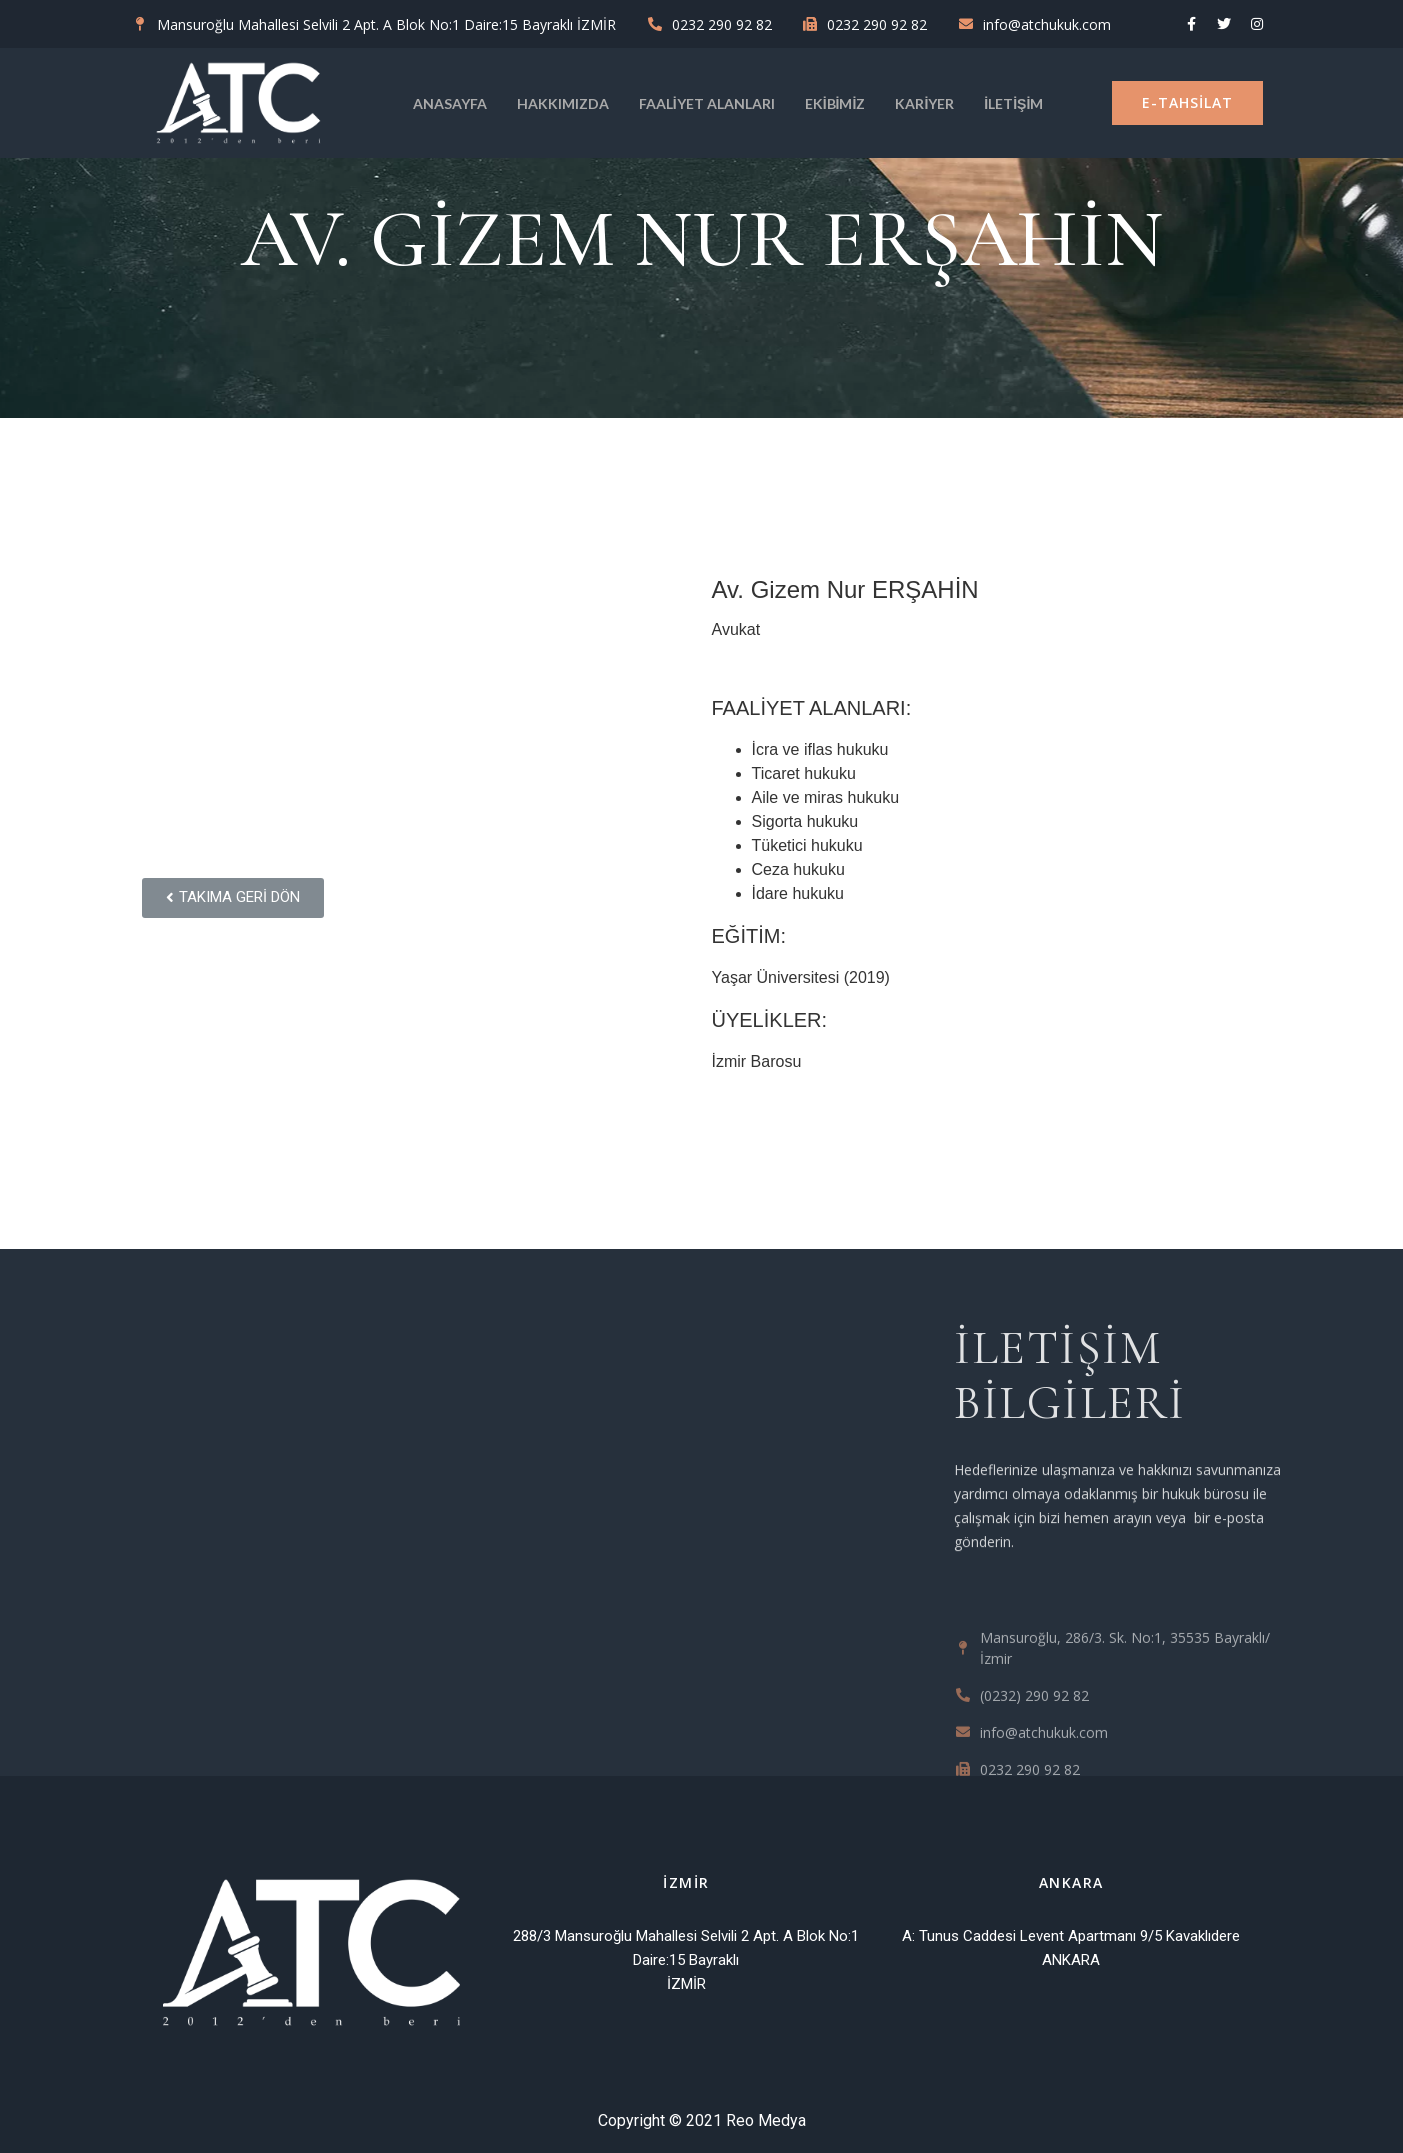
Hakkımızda (563, 103)
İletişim (1013, 103)
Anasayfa (450, 103)
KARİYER (924, 103)
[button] (1187, 103)
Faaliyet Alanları (707, 103)
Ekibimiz (835, 103)
